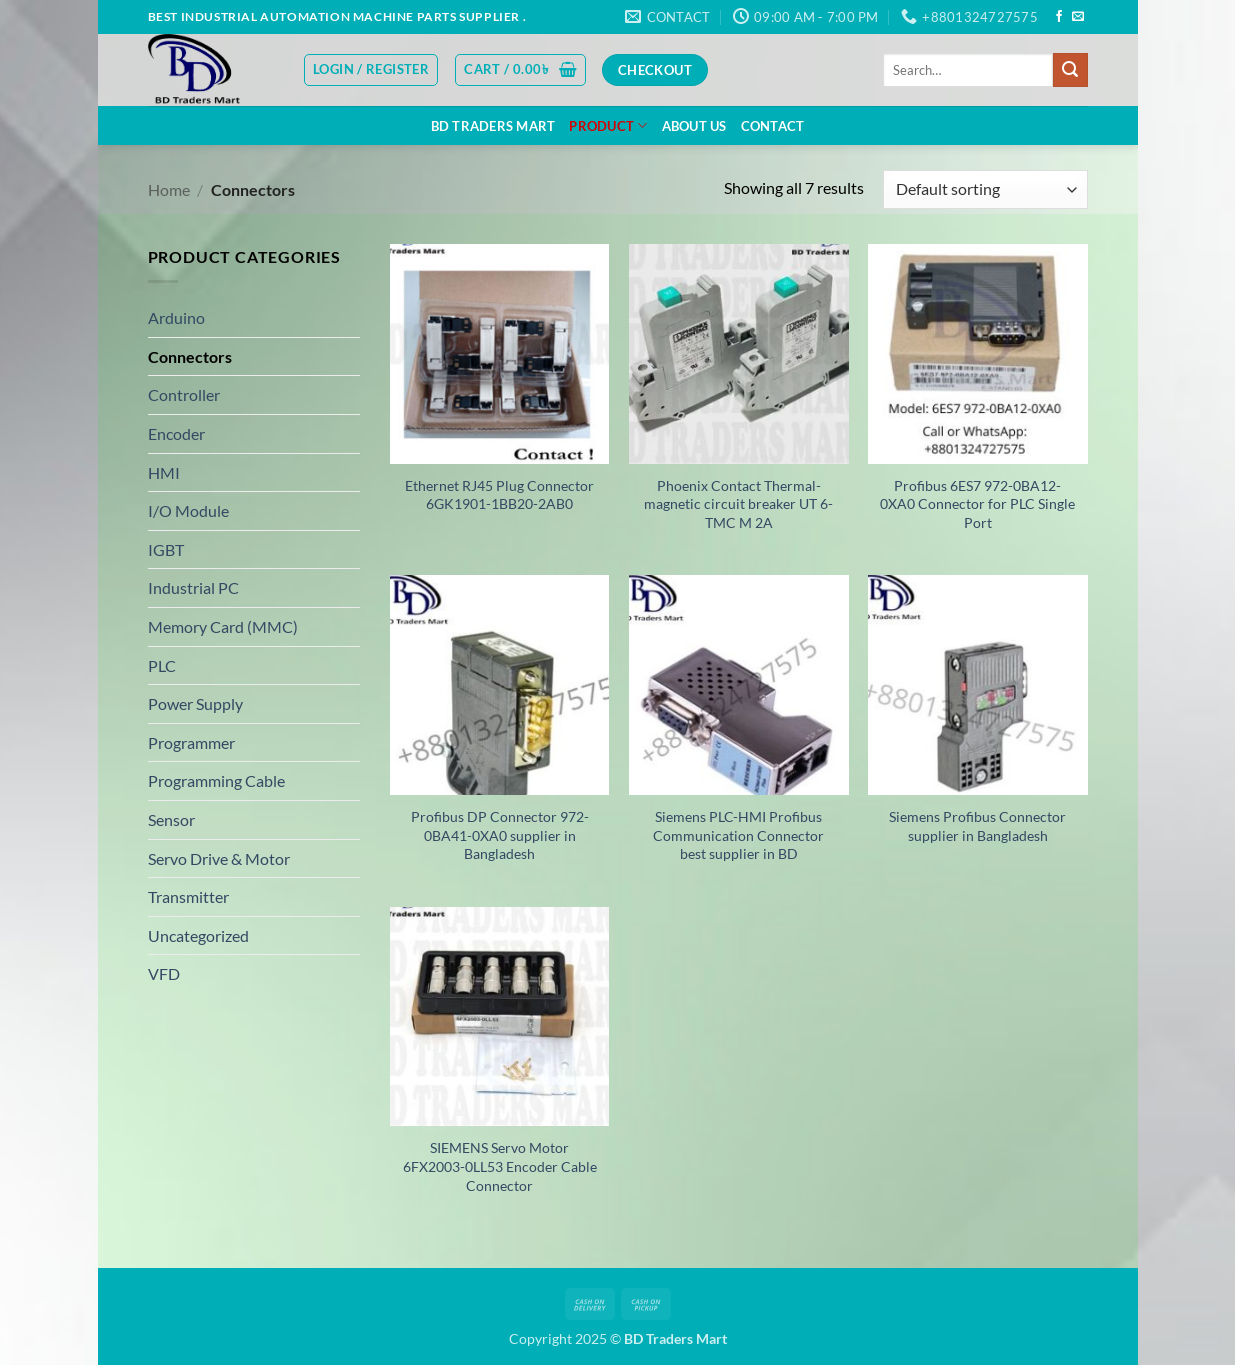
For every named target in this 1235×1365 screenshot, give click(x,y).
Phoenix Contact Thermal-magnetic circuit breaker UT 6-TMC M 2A (738, 504)
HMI (164, 472)
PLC (162, 665)
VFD (164, 973)
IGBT (166, 549)
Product (608, 125)
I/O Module (188, 510)
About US (694, 126)
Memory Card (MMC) (223, 626)
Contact (773, 126)
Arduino (176, 317)
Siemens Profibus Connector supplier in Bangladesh (977, 826)
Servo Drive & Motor (219, 858)
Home (169, 189)
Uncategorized (198, 935)
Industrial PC (193, 587)
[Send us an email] (1078, 17)
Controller (184, 394)
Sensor (171, 819)
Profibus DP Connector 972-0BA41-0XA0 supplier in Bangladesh (500, 835)
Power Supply (195, 703)
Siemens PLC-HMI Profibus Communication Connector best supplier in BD (738, 835)
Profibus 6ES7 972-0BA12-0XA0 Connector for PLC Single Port (977, 504)
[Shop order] (985, 189)
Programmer (191, 742)
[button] (371, 70)
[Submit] (1070, 70)
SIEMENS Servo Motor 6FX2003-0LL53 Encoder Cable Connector (500, 1166)
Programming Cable (216, 780)
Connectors (190, 356)
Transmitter (188, 896)
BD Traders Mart (493, 126)
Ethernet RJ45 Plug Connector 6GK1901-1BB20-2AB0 (499, 495)
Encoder (176, 433)
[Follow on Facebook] (1059, 17)
